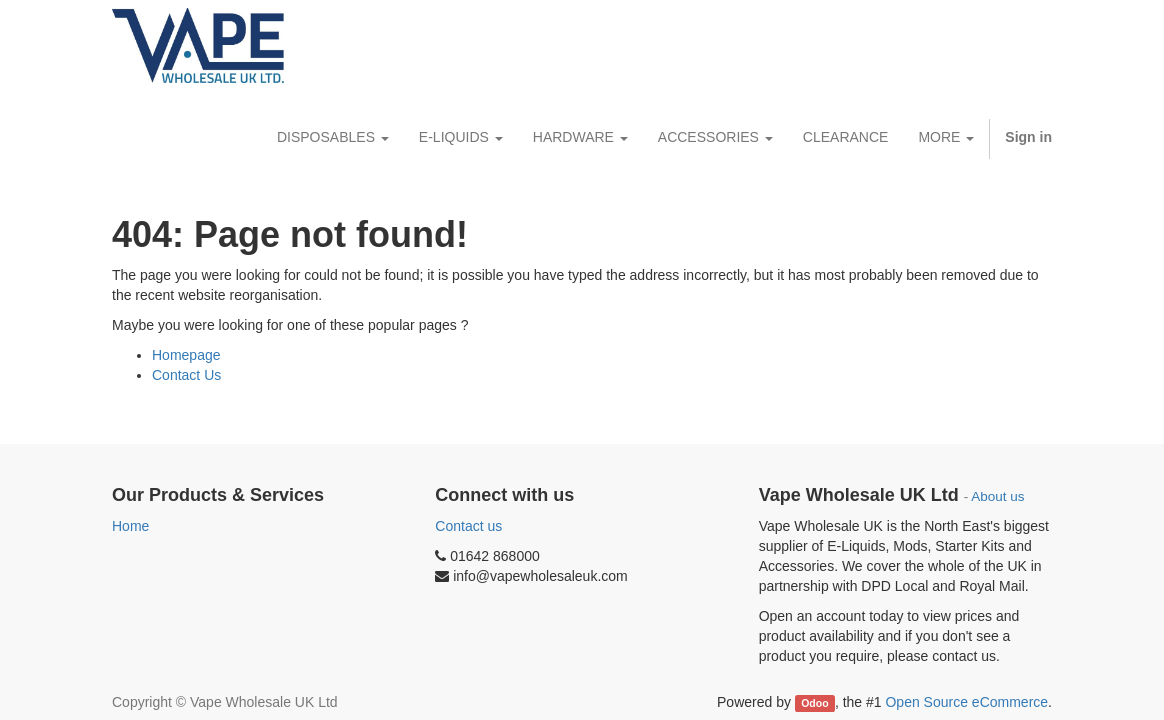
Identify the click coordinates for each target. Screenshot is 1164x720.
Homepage (186, 355)
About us (997, 496)
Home (130, 526)
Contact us (468, 526)
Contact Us (186, 375)
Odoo (814, 703)
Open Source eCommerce (966, 702)
